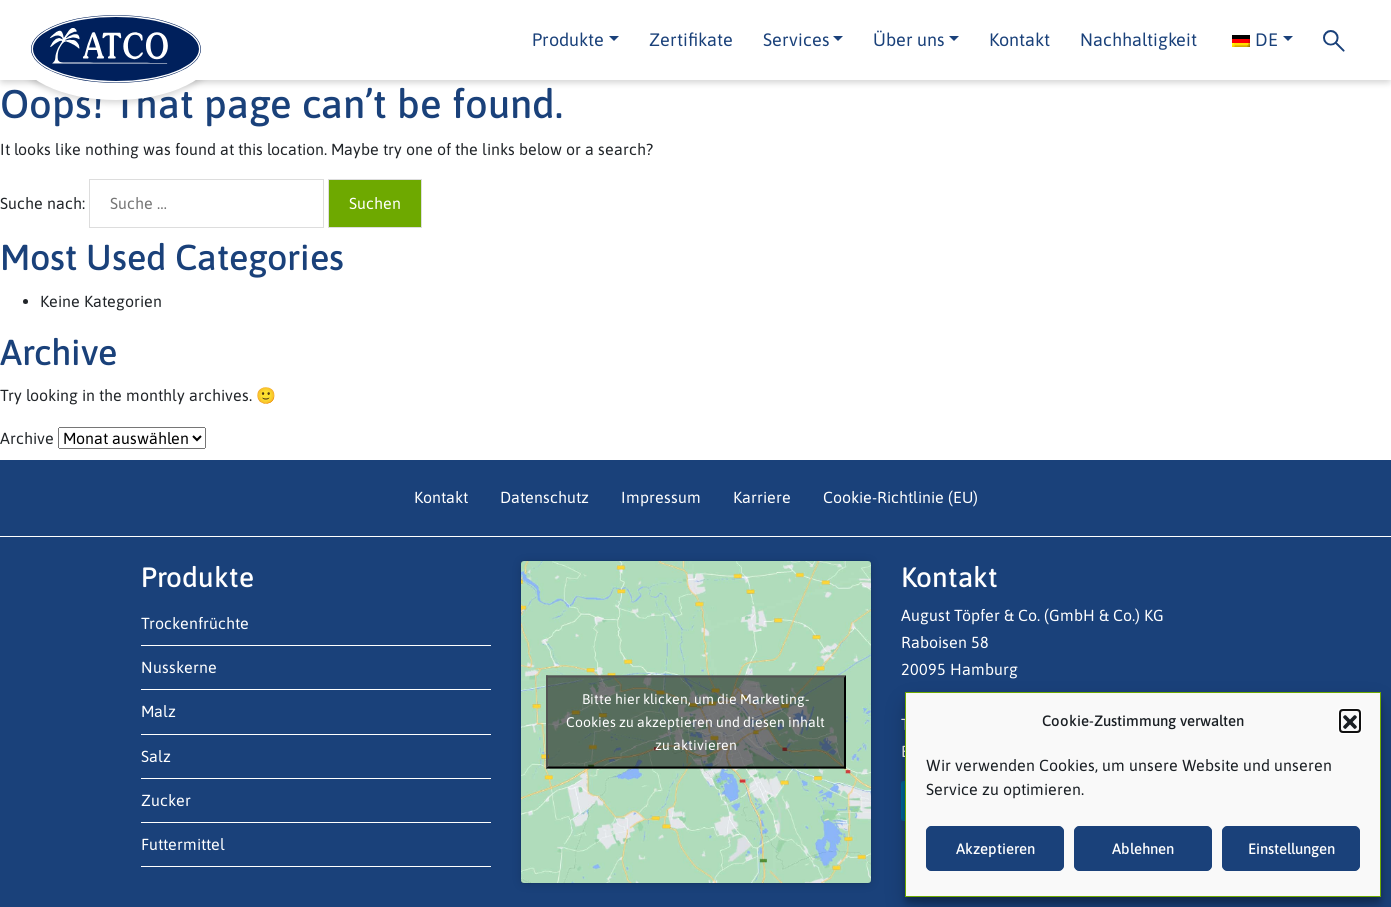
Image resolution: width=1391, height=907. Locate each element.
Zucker (166, 800)
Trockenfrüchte (195, 623)
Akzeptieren (995, 848)
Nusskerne (179, 667)
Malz (158, 711)
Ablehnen (1143, 848)
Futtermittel (183, 844)
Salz (156, 756)
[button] (1350, 720)
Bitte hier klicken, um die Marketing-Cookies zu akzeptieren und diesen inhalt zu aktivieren (695, 721)
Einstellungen (1291, 848)
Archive (27, 438)
